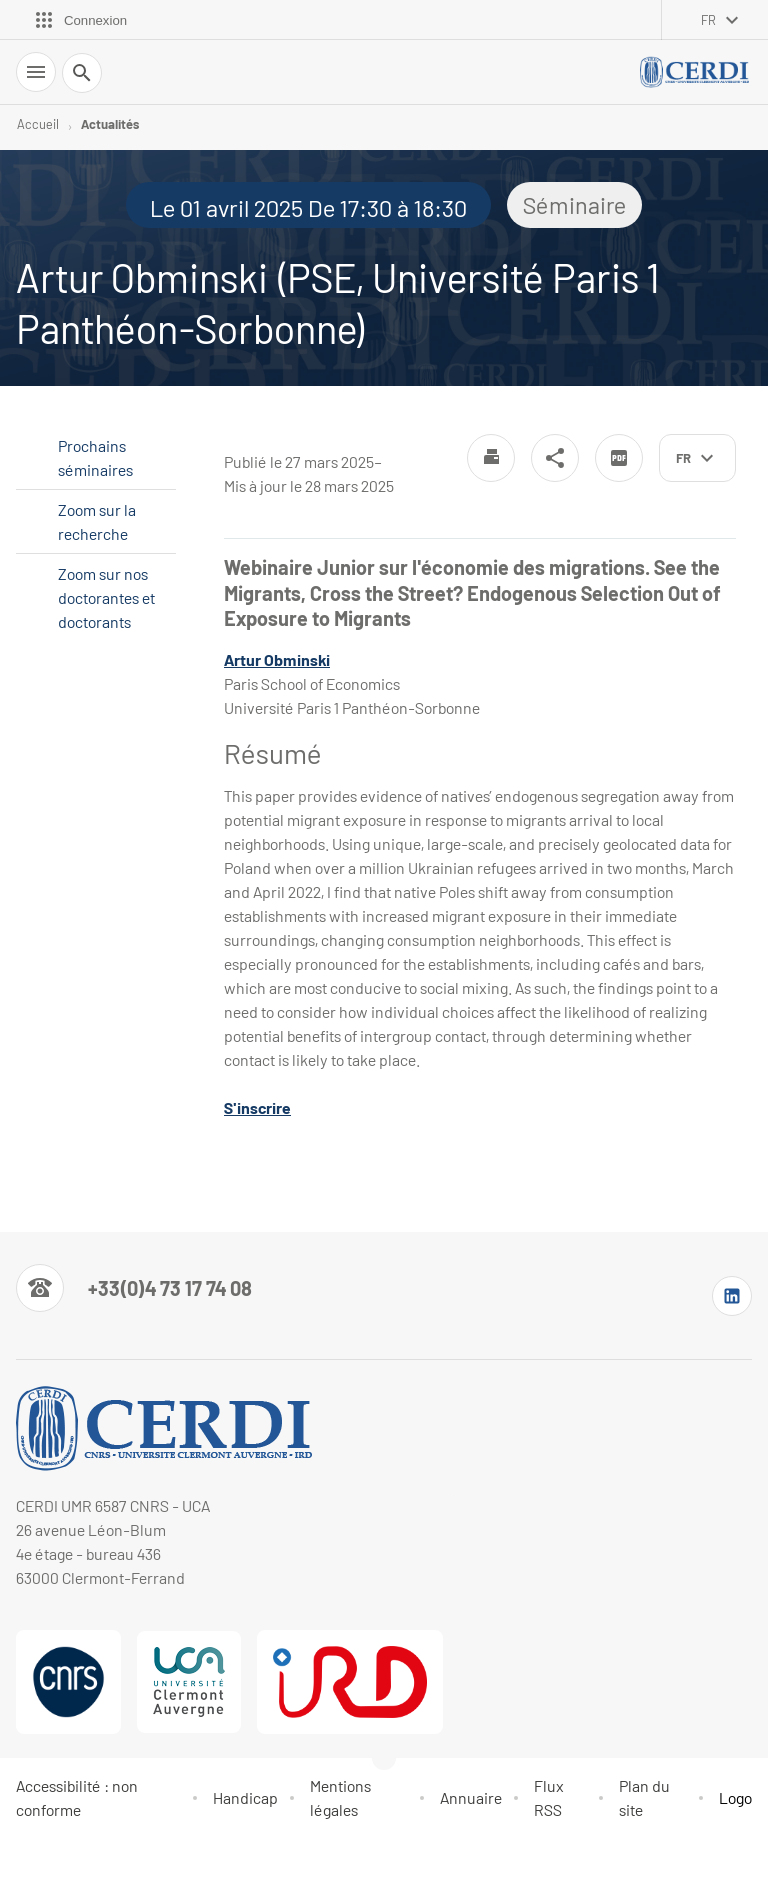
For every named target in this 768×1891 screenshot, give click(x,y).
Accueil (38, 124)
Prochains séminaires (95, 457)
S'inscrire (257, 1107)
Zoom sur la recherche (97, 521)
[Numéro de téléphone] (134, 1288)
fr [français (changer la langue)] (708, 20)
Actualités (110, 124)
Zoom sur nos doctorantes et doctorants (106, 597)
